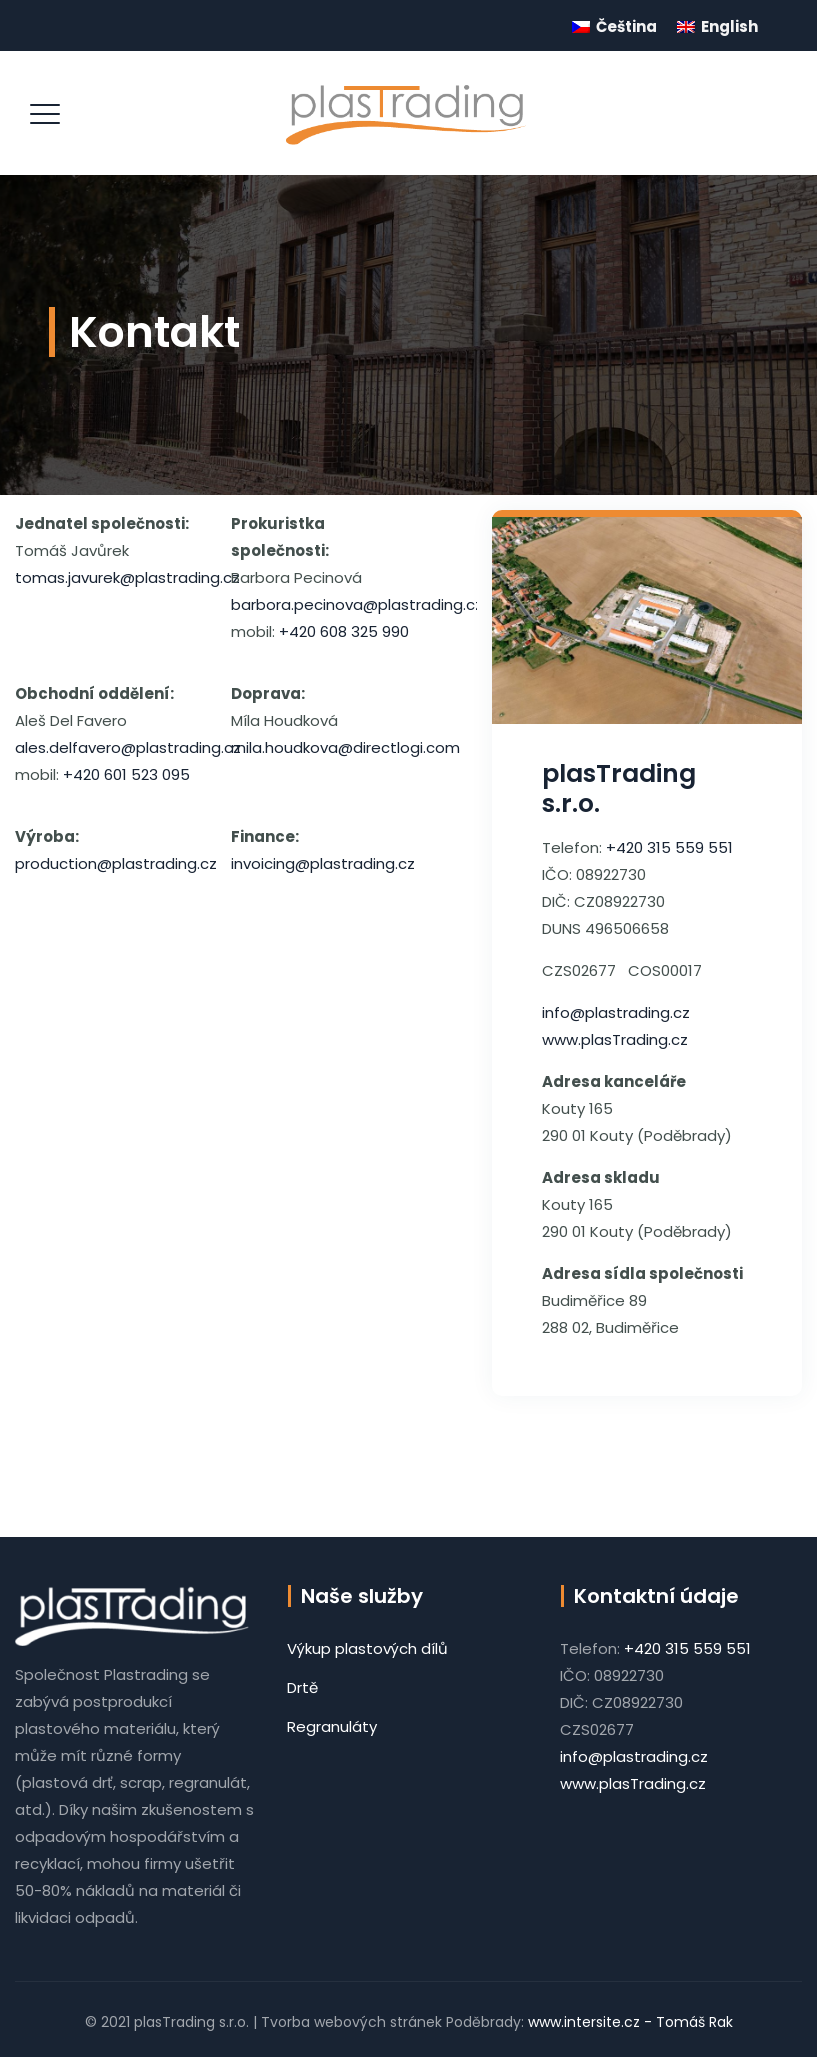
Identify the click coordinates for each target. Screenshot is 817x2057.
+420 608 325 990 (344, 631)
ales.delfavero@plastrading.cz (128, 747)
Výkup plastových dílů (367, 1648)
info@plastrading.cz (616, 1012)
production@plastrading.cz (116, 863)
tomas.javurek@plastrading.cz (127, 577)
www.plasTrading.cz (615, 1039)
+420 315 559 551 (669, 847)
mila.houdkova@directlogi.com (345, 747)
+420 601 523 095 (126, 774)
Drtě (302, 1687)
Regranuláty (332, 1726)
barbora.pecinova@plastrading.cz (357, 604)
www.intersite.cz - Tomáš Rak (628, 2022)
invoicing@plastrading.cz (323, 863)
